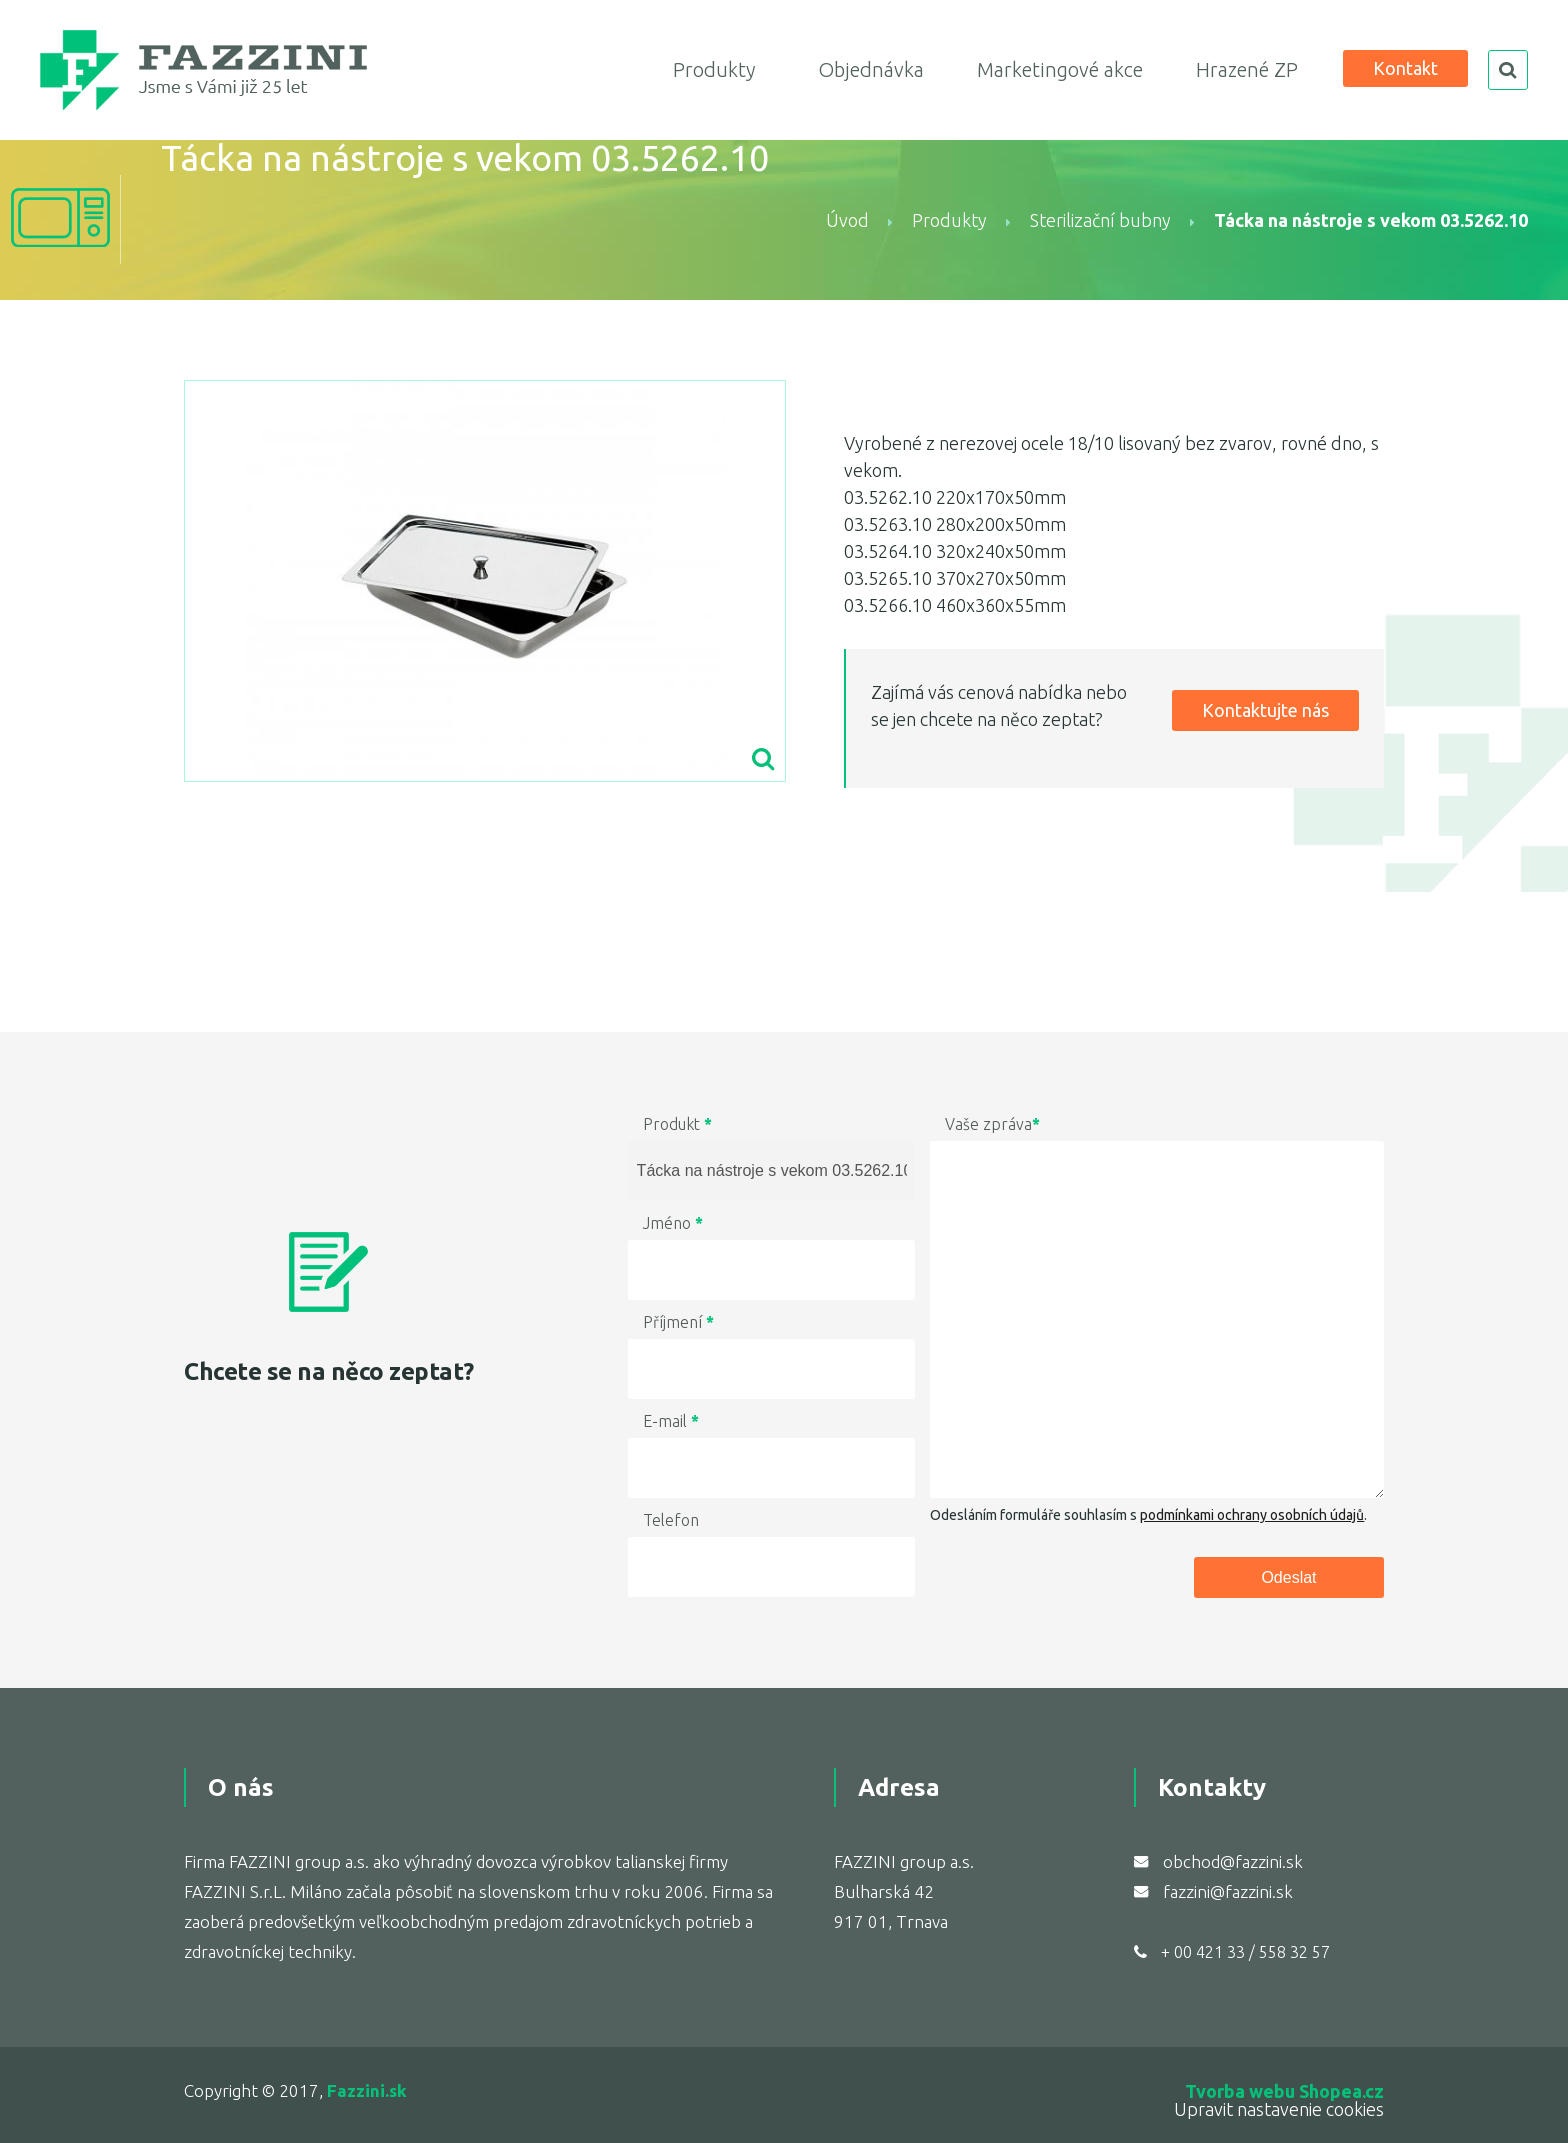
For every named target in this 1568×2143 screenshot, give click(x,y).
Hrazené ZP (1247, 69)
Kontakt (1405, 68)
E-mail (671, 1421)
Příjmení (678, 1322)
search (1508, 70)
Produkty (714, 69)
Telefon (671, 1520)
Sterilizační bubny (1102, 220)
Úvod (847, 220)
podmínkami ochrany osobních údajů (1252, 1515)
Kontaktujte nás (1265, 710)
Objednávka (871, 69)
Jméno (673, 1223)
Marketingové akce (1060, 69)
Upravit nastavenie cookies (1279, 2109)
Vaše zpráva (992, 1124)
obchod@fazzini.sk (1233, 1861)
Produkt (677, 1124)
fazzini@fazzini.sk (1228, 1891)
